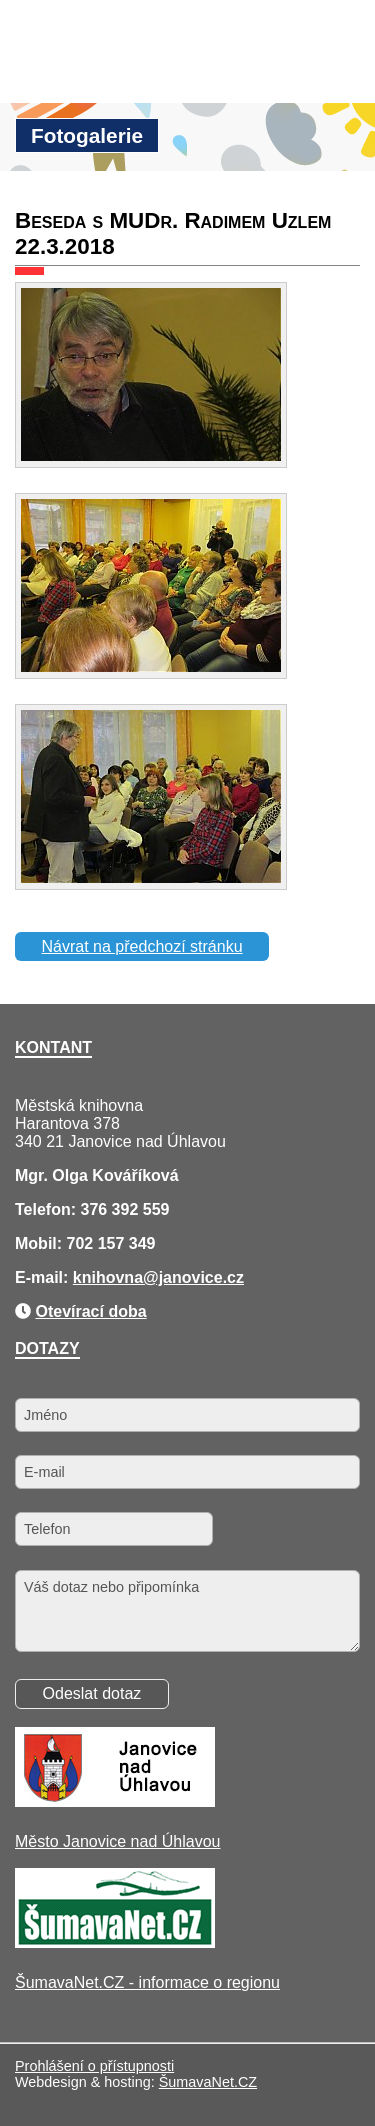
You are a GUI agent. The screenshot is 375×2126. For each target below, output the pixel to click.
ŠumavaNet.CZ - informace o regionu (147, 1982)
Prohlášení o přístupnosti (94, 2066)
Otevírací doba (90, 1311)
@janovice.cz (193, 1277)
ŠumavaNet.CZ (208, 2082)
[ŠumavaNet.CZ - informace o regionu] (115, 1942)
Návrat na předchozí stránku (142, 946)
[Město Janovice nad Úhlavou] (115, 1801)
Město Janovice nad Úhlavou (117, 1841)
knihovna (108, 1277)
